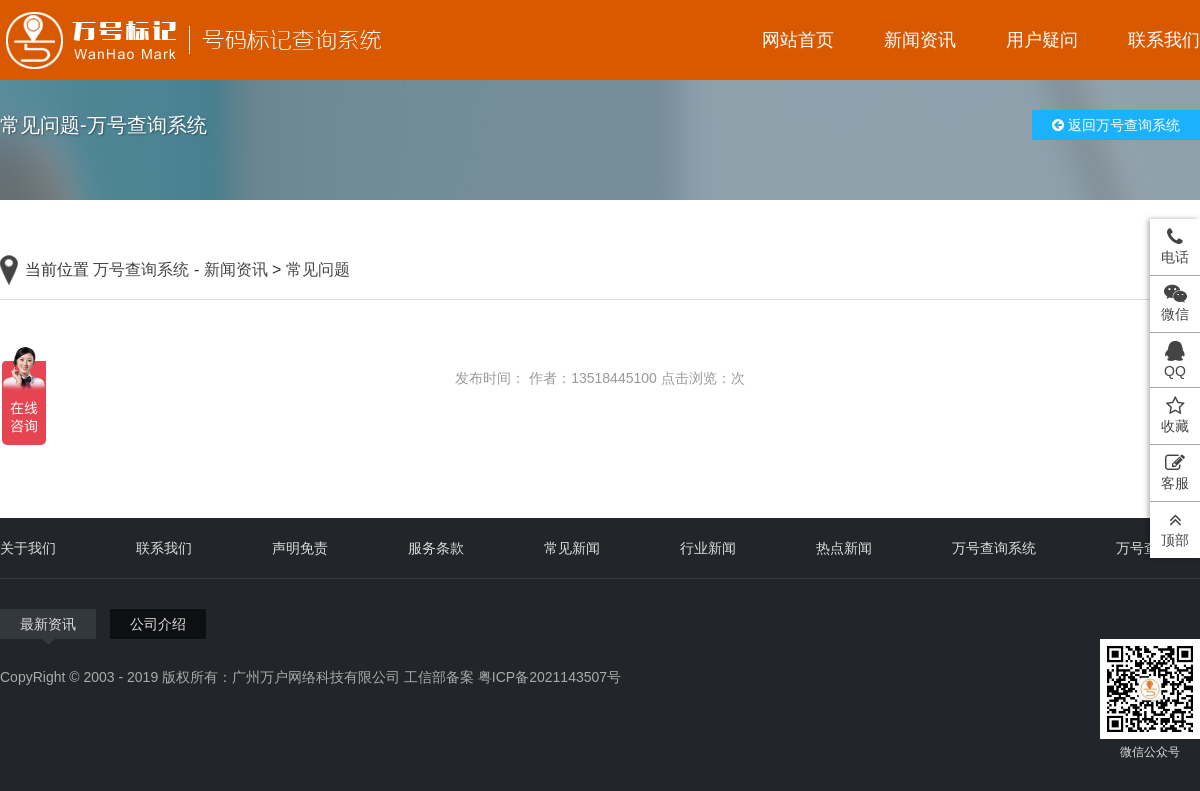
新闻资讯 (920, 40)
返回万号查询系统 (1116, 125)
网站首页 (798, 40)
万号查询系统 (141, 269)
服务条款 (436, 548)
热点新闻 (844, 548)
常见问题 (318, 269)
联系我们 (1164, 40)
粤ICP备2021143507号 (549, 677)
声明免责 (300, 548)
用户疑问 (1042, 40)
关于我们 (28, 548)
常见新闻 (572, 548)
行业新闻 (708, 548)
